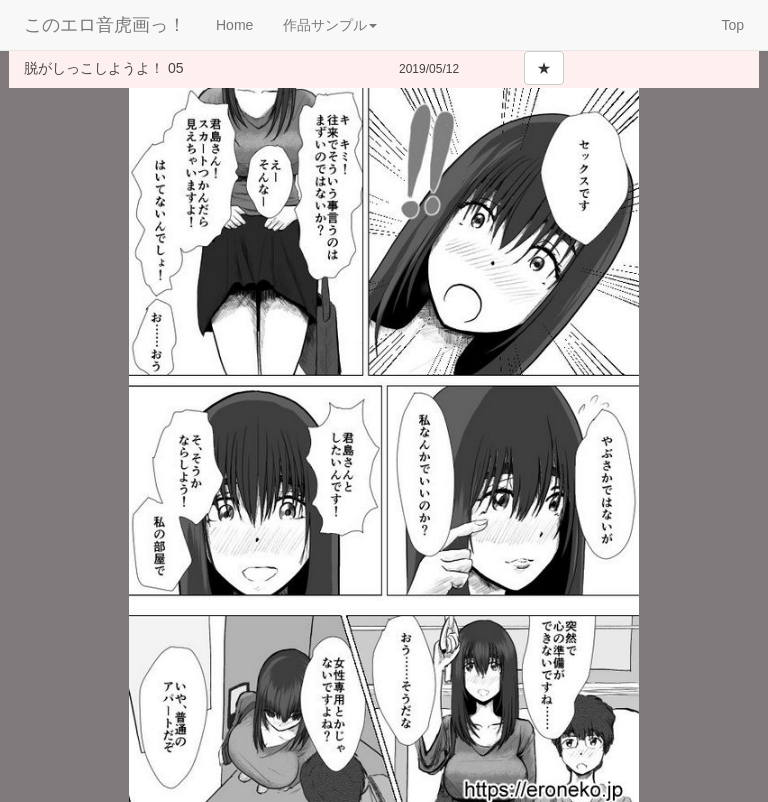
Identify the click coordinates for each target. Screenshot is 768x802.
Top (732, 25)
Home (234, 25)
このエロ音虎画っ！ (105, 25)
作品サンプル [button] (330, 25)
